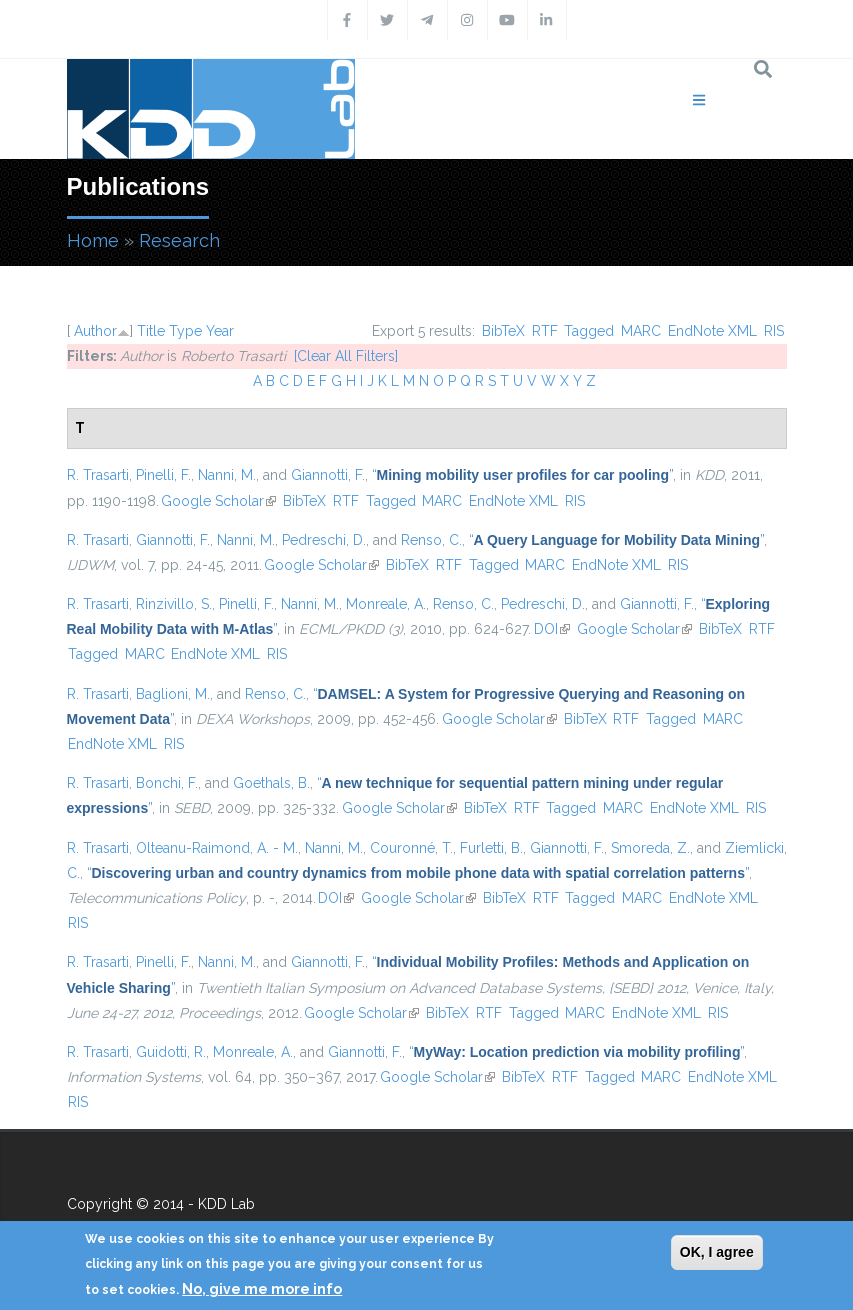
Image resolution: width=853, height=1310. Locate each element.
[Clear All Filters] (346, 356)
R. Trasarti (98, 475)
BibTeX (503, 331)
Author (95, 331)
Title (151, 331)
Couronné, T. (411, 848)
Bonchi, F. (167, 783)
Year (220, 331)
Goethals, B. (271, 783)
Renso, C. (431, 540)
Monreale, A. (386, 604)
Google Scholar (218, 501)
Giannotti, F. (328, 475)
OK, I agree (717, 1252)
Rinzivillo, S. (174, 604)
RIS (774, 331)
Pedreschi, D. (324, 540)
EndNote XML (712, 331)
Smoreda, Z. (650, 848)
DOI (552, 629)
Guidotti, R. (171, 1052)
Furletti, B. (491, 848)
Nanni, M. (227, 475)
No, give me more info (262, 1289)
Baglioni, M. (173, 694)
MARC (641, 331)
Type (185, 331)
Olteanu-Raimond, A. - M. (217, 848)
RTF (545, 331)
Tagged (589, 331)
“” (522, 475)
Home (93, 240)
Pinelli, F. (163, 475)
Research (179, 240)
